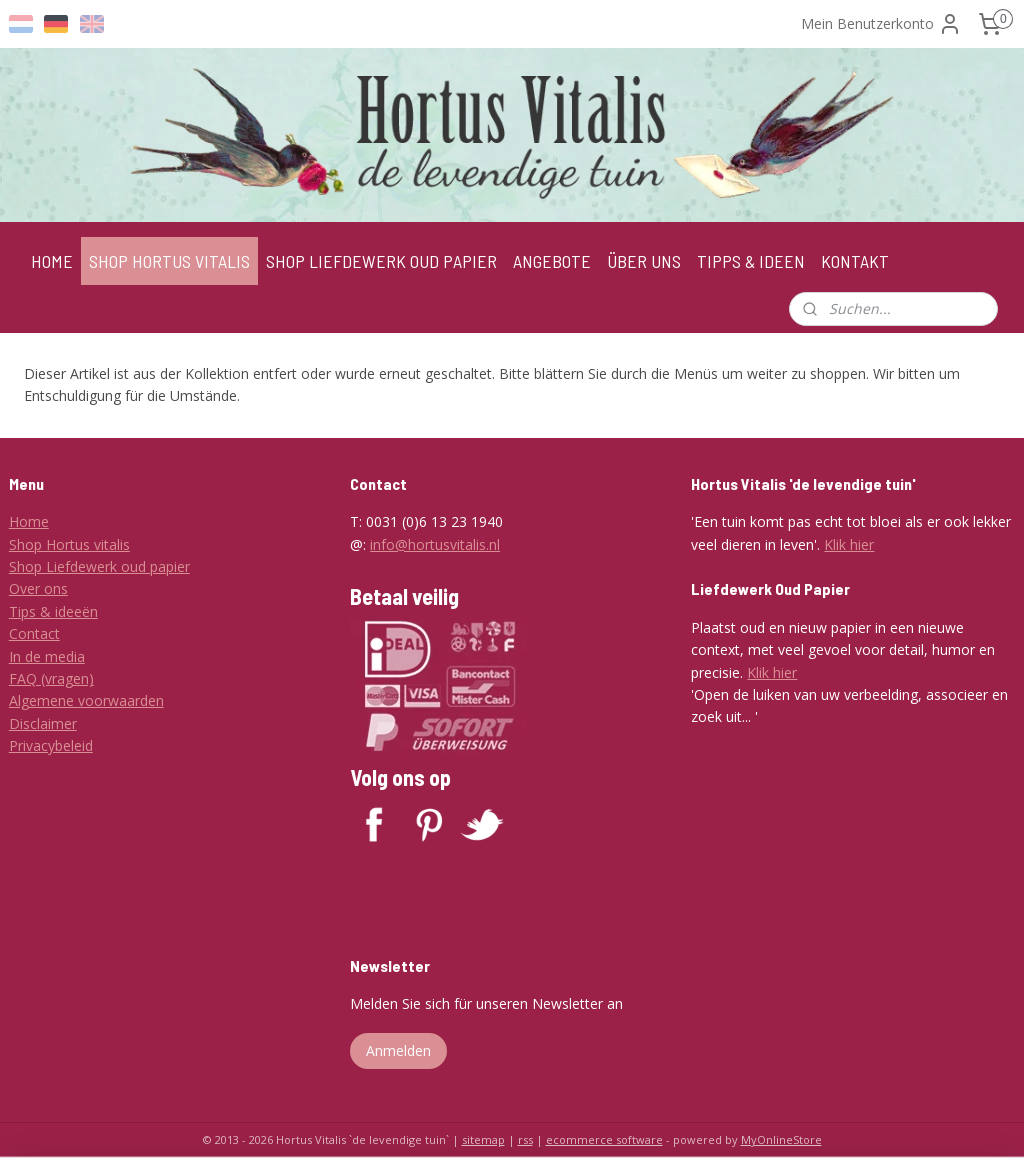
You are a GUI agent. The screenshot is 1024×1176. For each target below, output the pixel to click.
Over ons (38, 588)
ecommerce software (604, 1139)
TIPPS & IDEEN (751, 261)
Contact (34, 633)
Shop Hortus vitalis (69, 544)
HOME (52, 261)
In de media (47, 656)
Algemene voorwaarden (86, 700)
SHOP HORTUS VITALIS (169, 261)
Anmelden (398, 1050)
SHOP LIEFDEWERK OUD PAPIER (381, 261)
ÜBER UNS (644, 261)
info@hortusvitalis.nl (435, 544)
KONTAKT (855, 261)
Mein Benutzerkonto (881, 24)
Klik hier (849, 544)
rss (525, 1139)
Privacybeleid (51, 745)
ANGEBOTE (552, 261)
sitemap (483, 1139)
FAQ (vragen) (51, 678)
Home (29, 521)
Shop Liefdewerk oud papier (99, 566)
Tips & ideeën (53, 611)
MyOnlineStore (781, 1139)
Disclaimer (43, 723)
